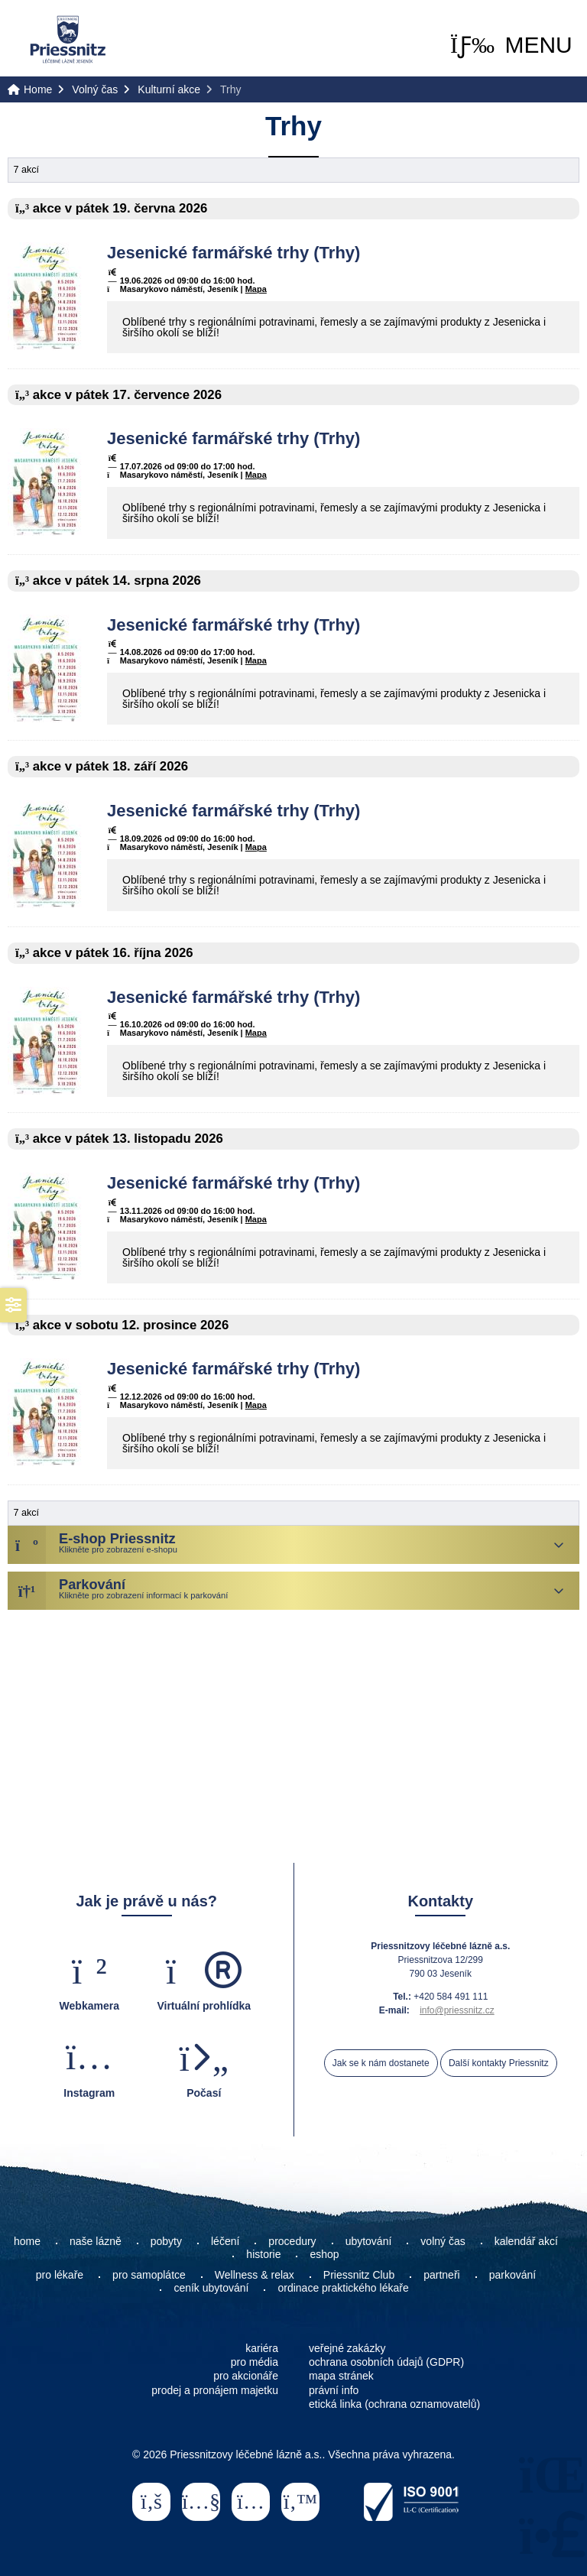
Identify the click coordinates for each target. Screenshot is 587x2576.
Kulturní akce (169, 89)
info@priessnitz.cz (457, 2010)
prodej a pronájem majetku (214, 2390)
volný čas (442, 2241)
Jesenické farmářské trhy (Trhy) (233, 252)
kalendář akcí (526, 2241)
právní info (333, 2390)
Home (68, 39)
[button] (511, 45)
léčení (225, 2241)
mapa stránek (341, 2376)
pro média (254, 2362)
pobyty (166, 2241)
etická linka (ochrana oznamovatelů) (394, 2404)
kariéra (261, 2348)
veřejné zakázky (347, 2348)
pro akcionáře (245, 2376)
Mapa (256, 289)
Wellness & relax (254, 2275)
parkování (512, 2275)
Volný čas (95, 89)
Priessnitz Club (358, 2275)
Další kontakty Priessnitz (499, 2063)
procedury (292, 2241)
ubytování (368, 2241)
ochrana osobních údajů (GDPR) (386, 2362)
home (27, 2241)
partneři (441, 2275)
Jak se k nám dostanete (381, 2063)
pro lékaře (59, 2275)
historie (263, 2254)
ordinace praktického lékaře (344, 2288)
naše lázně (96, 2241)
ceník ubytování (211, 2288)
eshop (324, 2254)
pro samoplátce (149, 2275)
